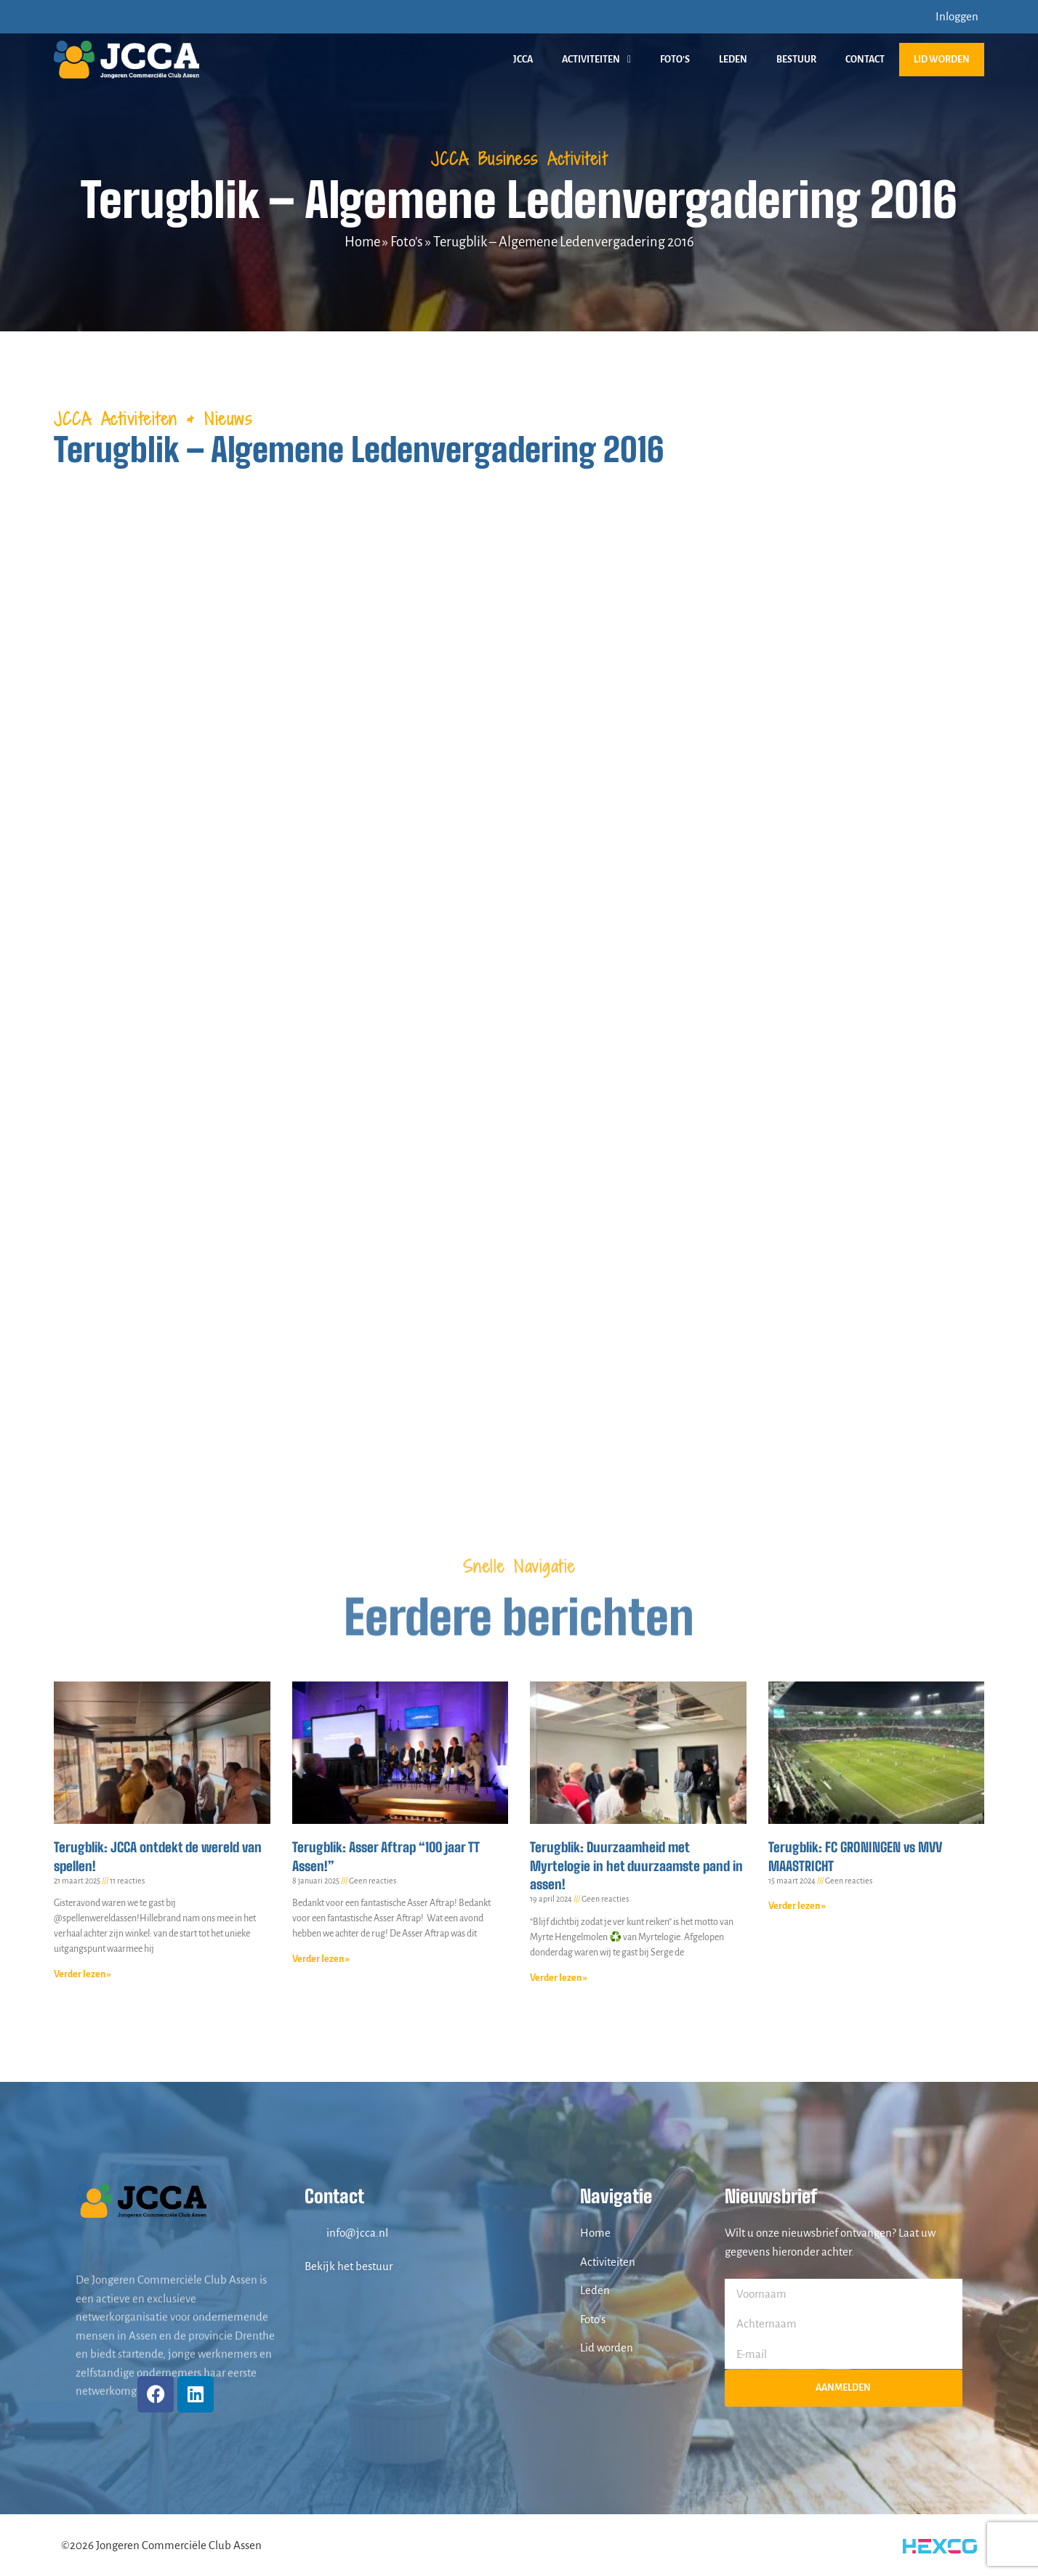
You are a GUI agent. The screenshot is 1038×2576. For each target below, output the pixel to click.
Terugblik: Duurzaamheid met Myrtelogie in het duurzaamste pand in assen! (636, 1865)
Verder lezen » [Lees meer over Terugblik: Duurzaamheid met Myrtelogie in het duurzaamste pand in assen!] (558, 1978)
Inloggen (957, 16)
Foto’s (675, 59)
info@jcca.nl (357, 2232)
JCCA (523, 59)
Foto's (406, 242)
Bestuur (796, 59)
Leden (733, 59)
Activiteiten (596, 59)
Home (362, 242)
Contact (865, 59)
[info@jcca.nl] (312, 2233)
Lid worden (942, 59)
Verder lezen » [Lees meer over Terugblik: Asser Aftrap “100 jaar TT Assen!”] (321, 1959)
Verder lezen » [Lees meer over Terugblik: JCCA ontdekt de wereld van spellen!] (82, 1974)
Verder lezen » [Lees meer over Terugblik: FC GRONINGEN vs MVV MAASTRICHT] (797, 1906)
